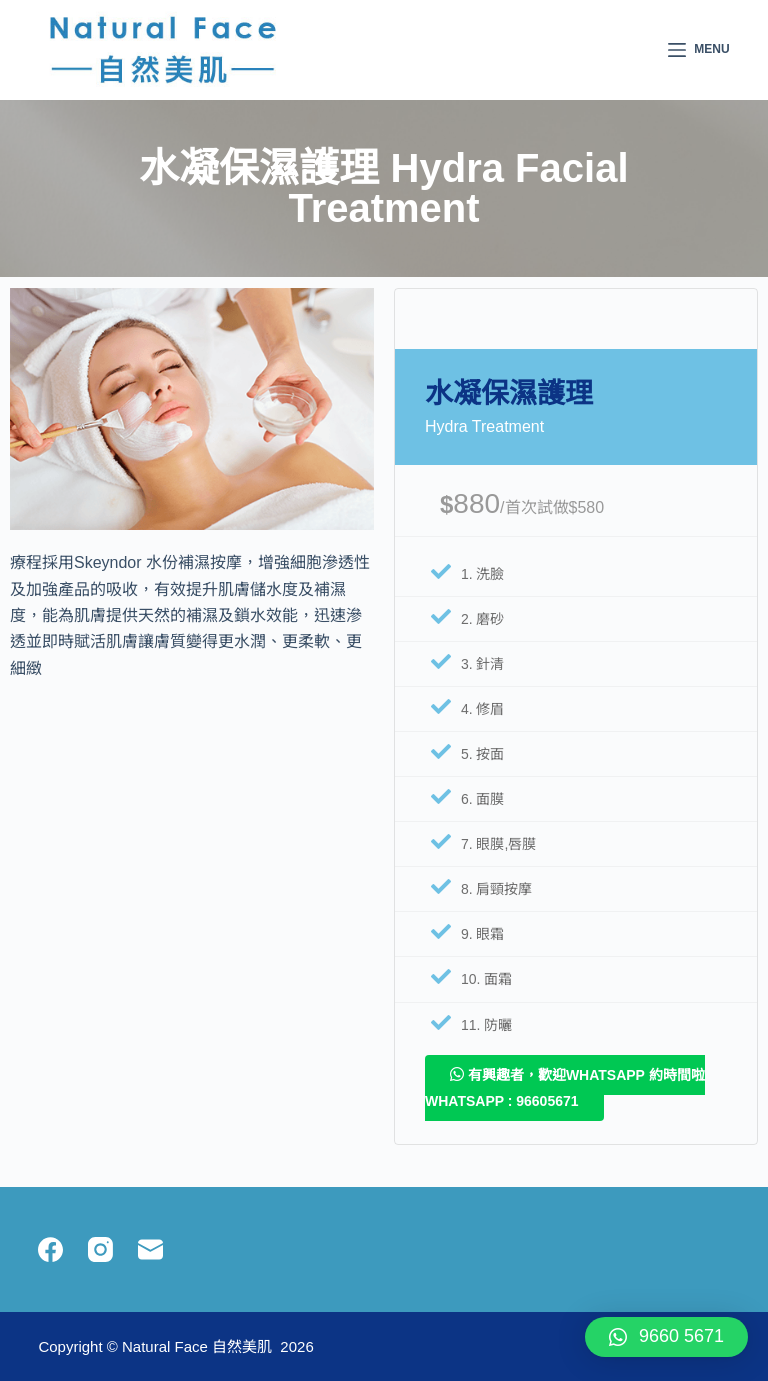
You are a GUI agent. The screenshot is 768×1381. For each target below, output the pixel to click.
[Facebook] (50, 1249)
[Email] (150, 1249)
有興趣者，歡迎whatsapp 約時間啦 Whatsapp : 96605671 (565, 1087)
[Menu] (699, 50)
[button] (666, 1337)
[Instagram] (100, 1249)
